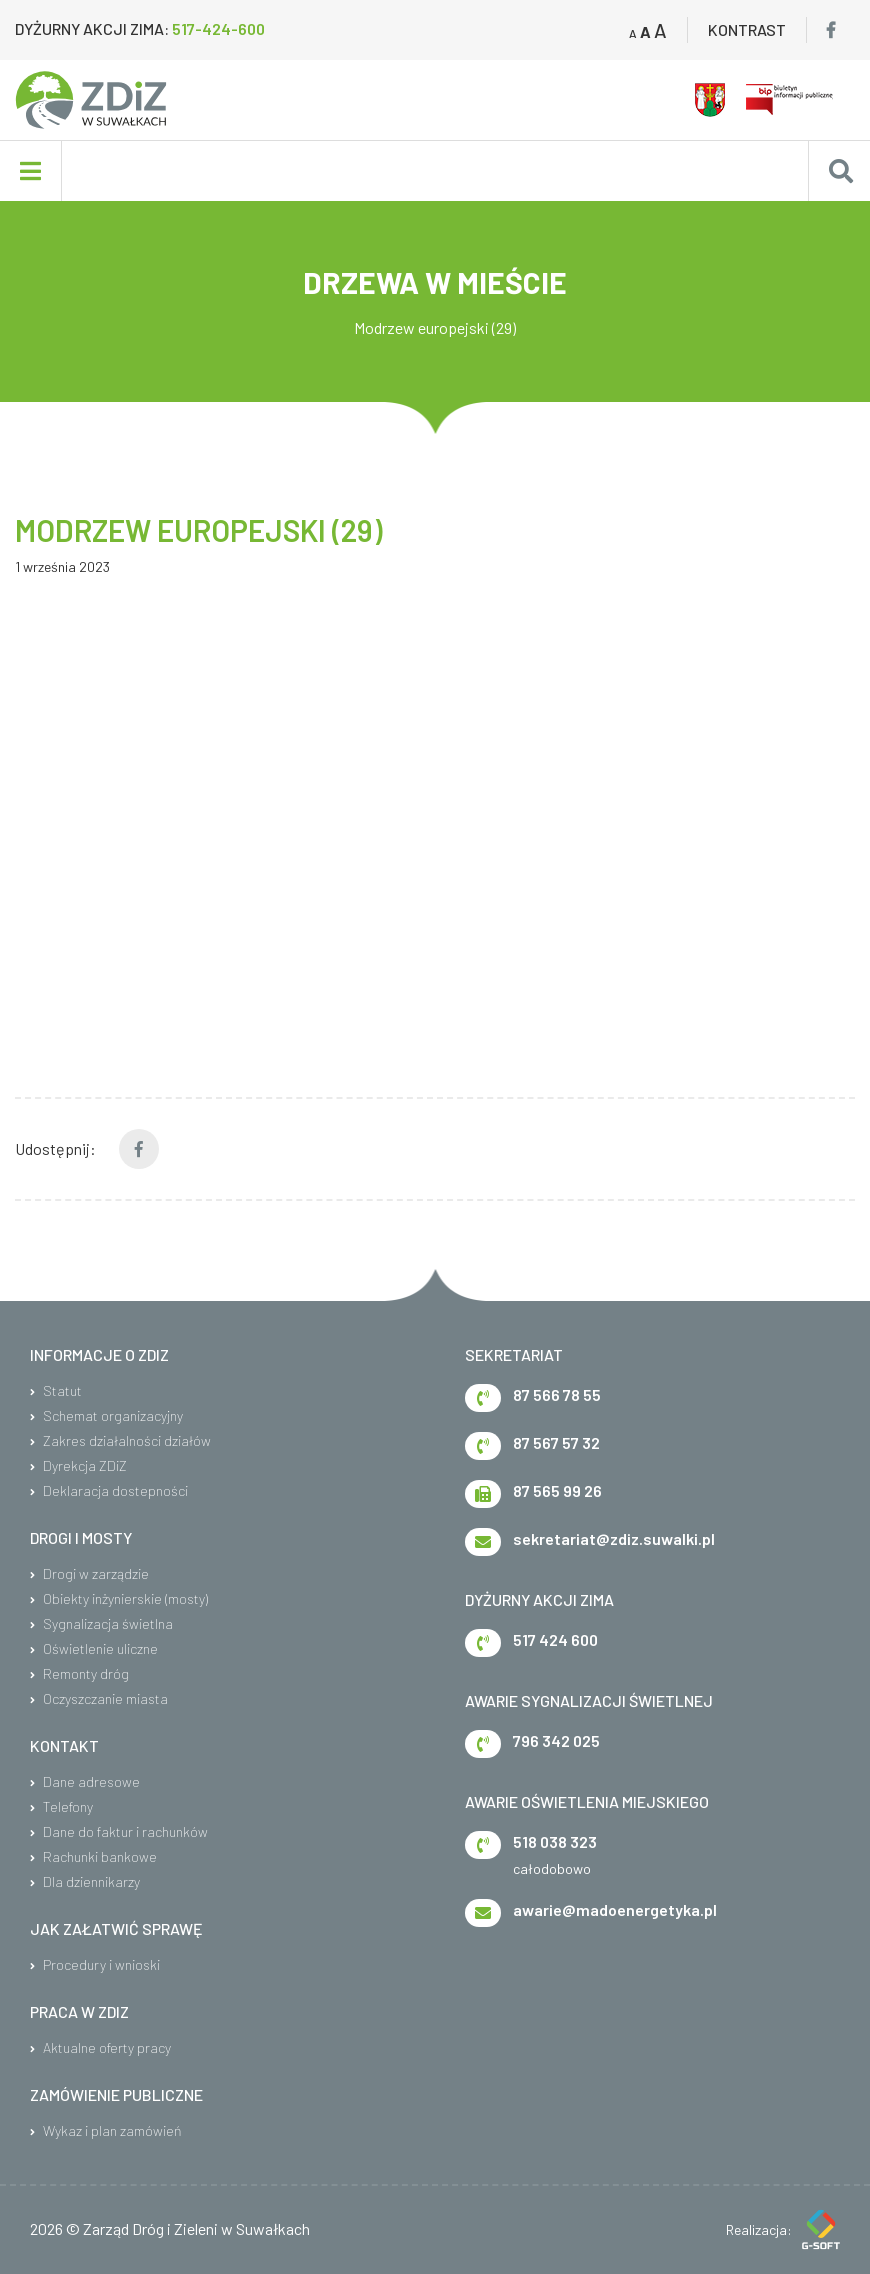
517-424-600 (218, 28)
